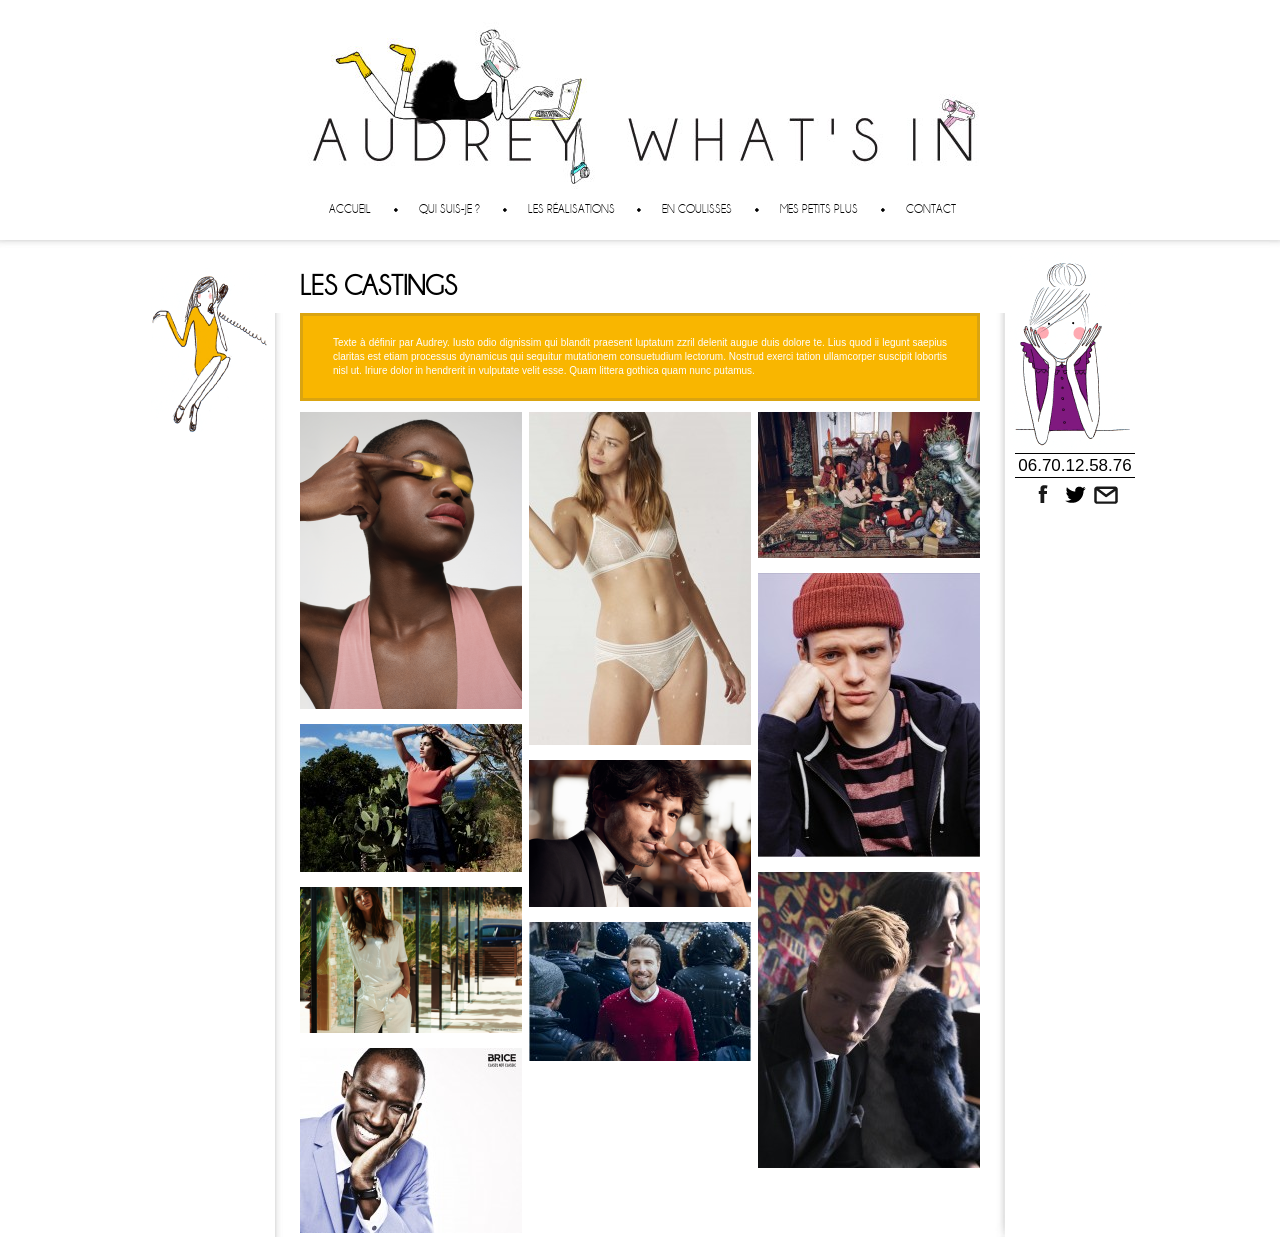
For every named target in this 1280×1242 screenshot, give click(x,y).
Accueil (350, 208)
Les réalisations (571, 208)
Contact (931, 208)
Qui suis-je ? (449, 208)
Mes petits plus (819, 208)
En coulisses (697, 208)
